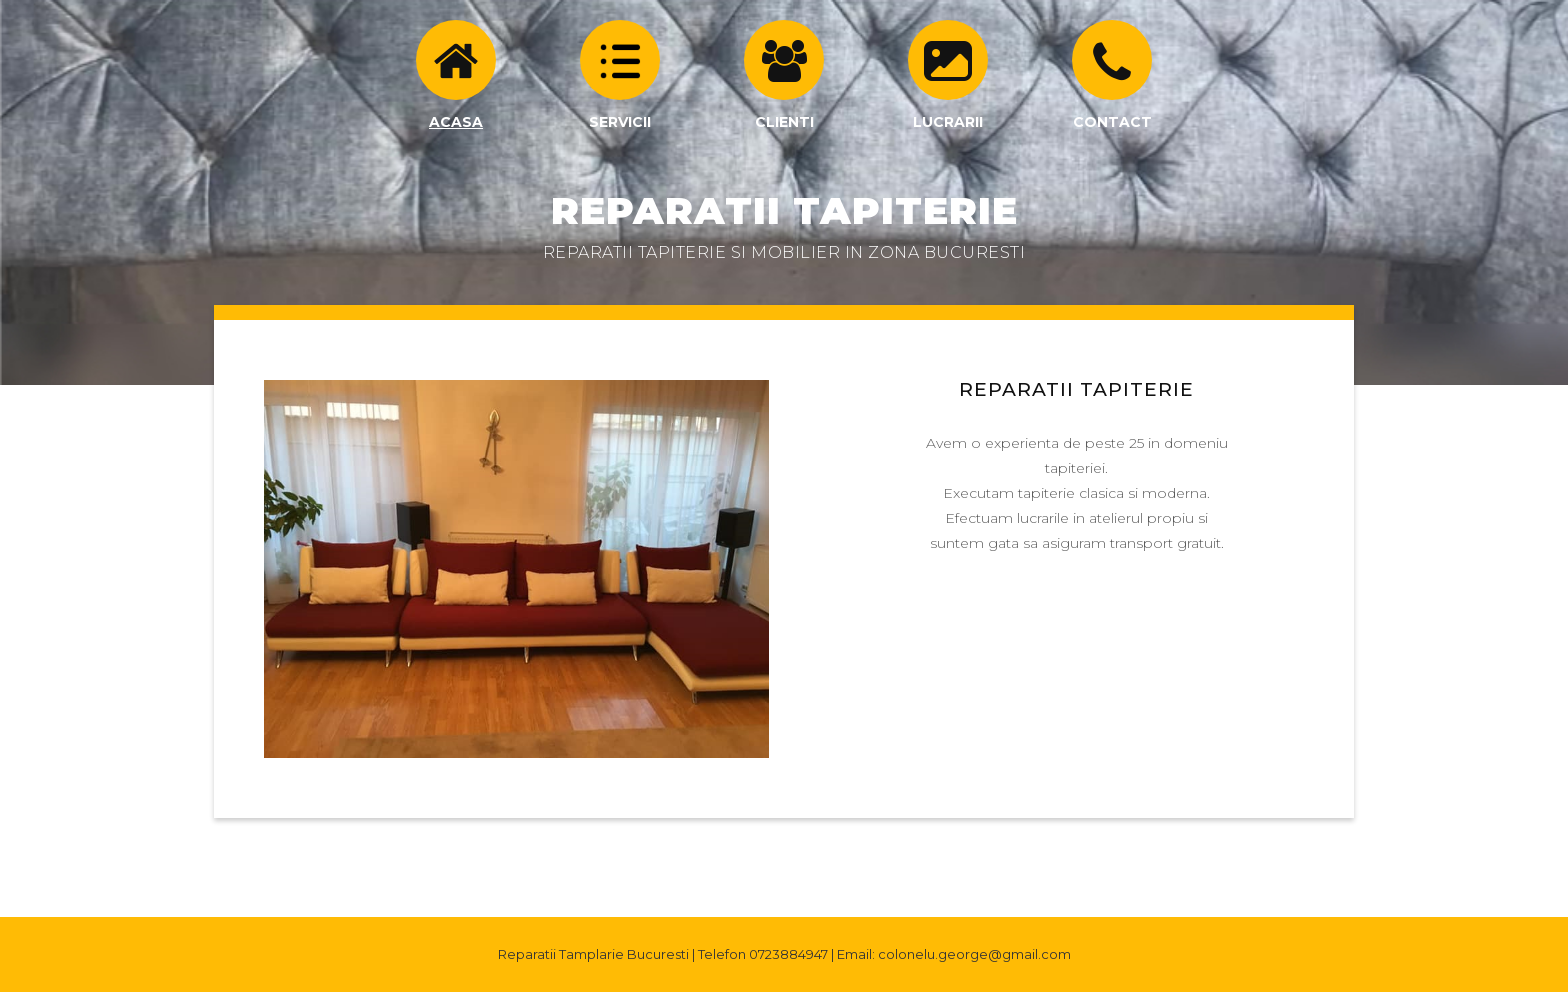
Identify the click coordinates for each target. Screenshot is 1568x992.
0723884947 (788, 954)
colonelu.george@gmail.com (974, 954)
